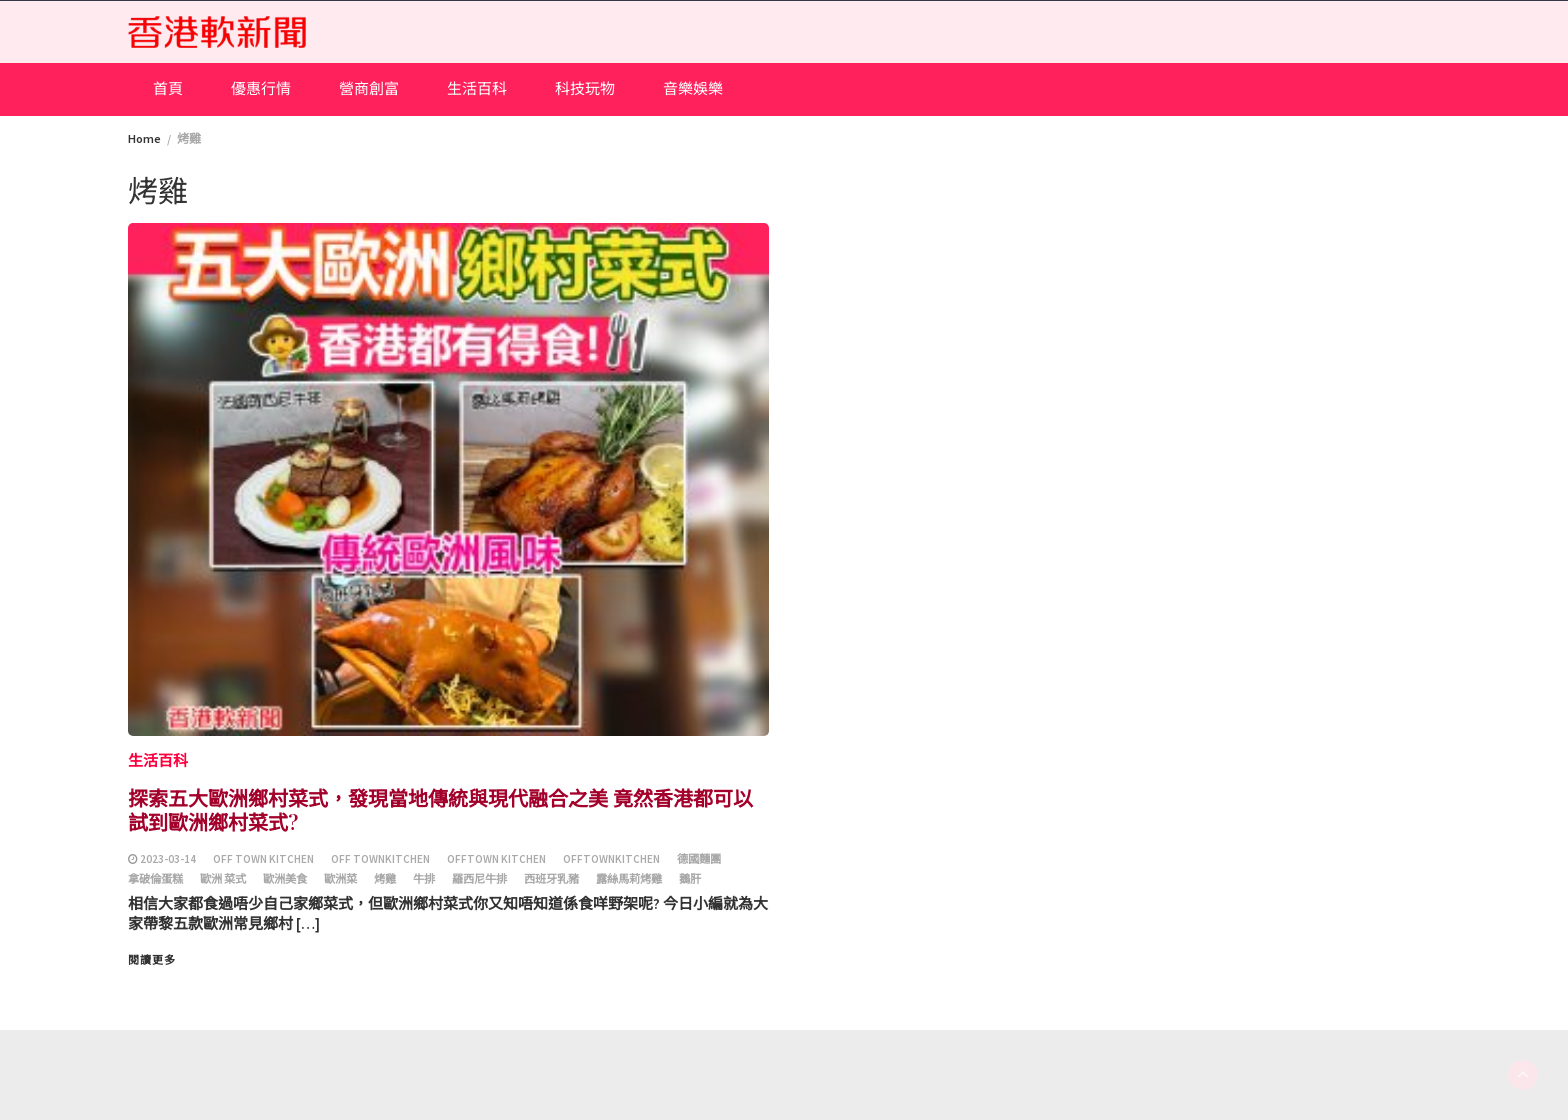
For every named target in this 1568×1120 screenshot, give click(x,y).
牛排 (424, 879)
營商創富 (369, 88)
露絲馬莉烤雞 (629, 879)
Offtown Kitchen (496, 859)
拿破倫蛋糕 (155, 879)
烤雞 (385, 879)
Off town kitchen (263, 859)
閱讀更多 (152, 960)
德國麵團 (699, 859)
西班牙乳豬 (551, 879)
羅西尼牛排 (479, 879)
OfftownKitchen (611, 859)
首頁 (168, 88)
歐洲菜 (340, 879)
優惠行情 (261, 88)
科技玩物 (585, 88)
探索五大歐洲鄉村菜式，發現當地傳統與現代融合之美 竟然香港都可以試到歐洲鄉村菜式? (440, 809)
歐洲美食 (285, 879)
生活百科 (477, 88)
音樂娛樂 (693, 88)
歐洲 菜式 (223, 879)
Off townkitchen (380, 859)
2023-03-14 (168, 859)
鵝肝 (690, 879)
